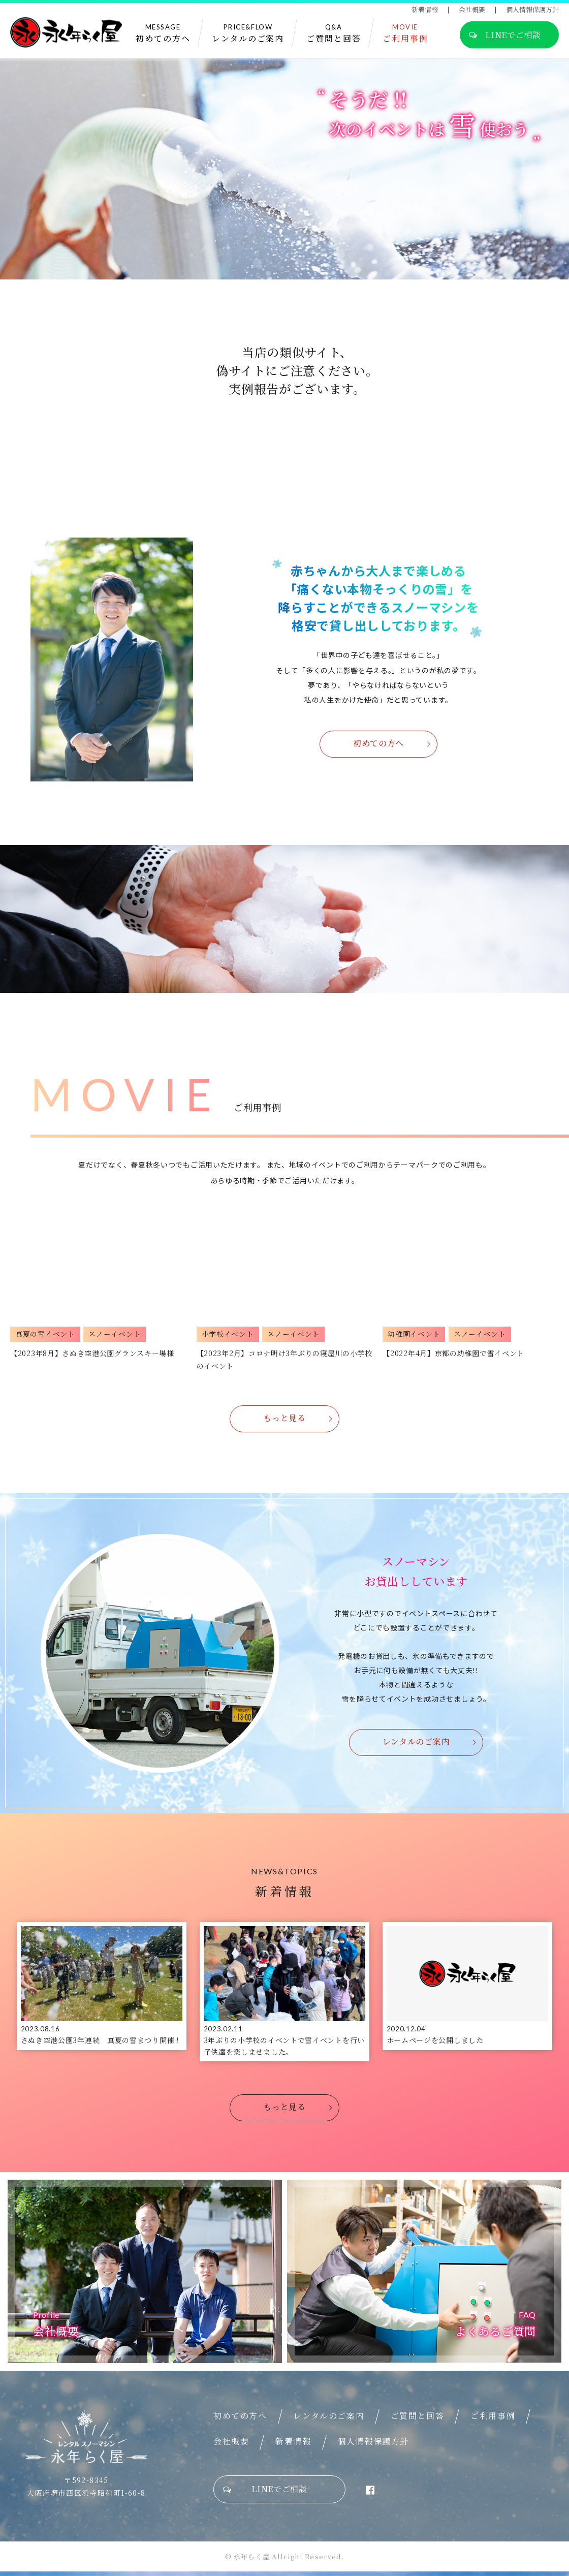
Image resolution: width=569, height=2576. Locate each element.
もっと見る (284, 1418)
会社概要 (472, 10)
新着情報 (425, 10)
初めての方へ (378, 743)
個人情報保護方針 (532, 10)
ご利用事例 (492, 2420)
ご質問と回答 (418, 2420)
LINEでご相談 (505, 36)
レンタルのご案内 (416, 1741)
